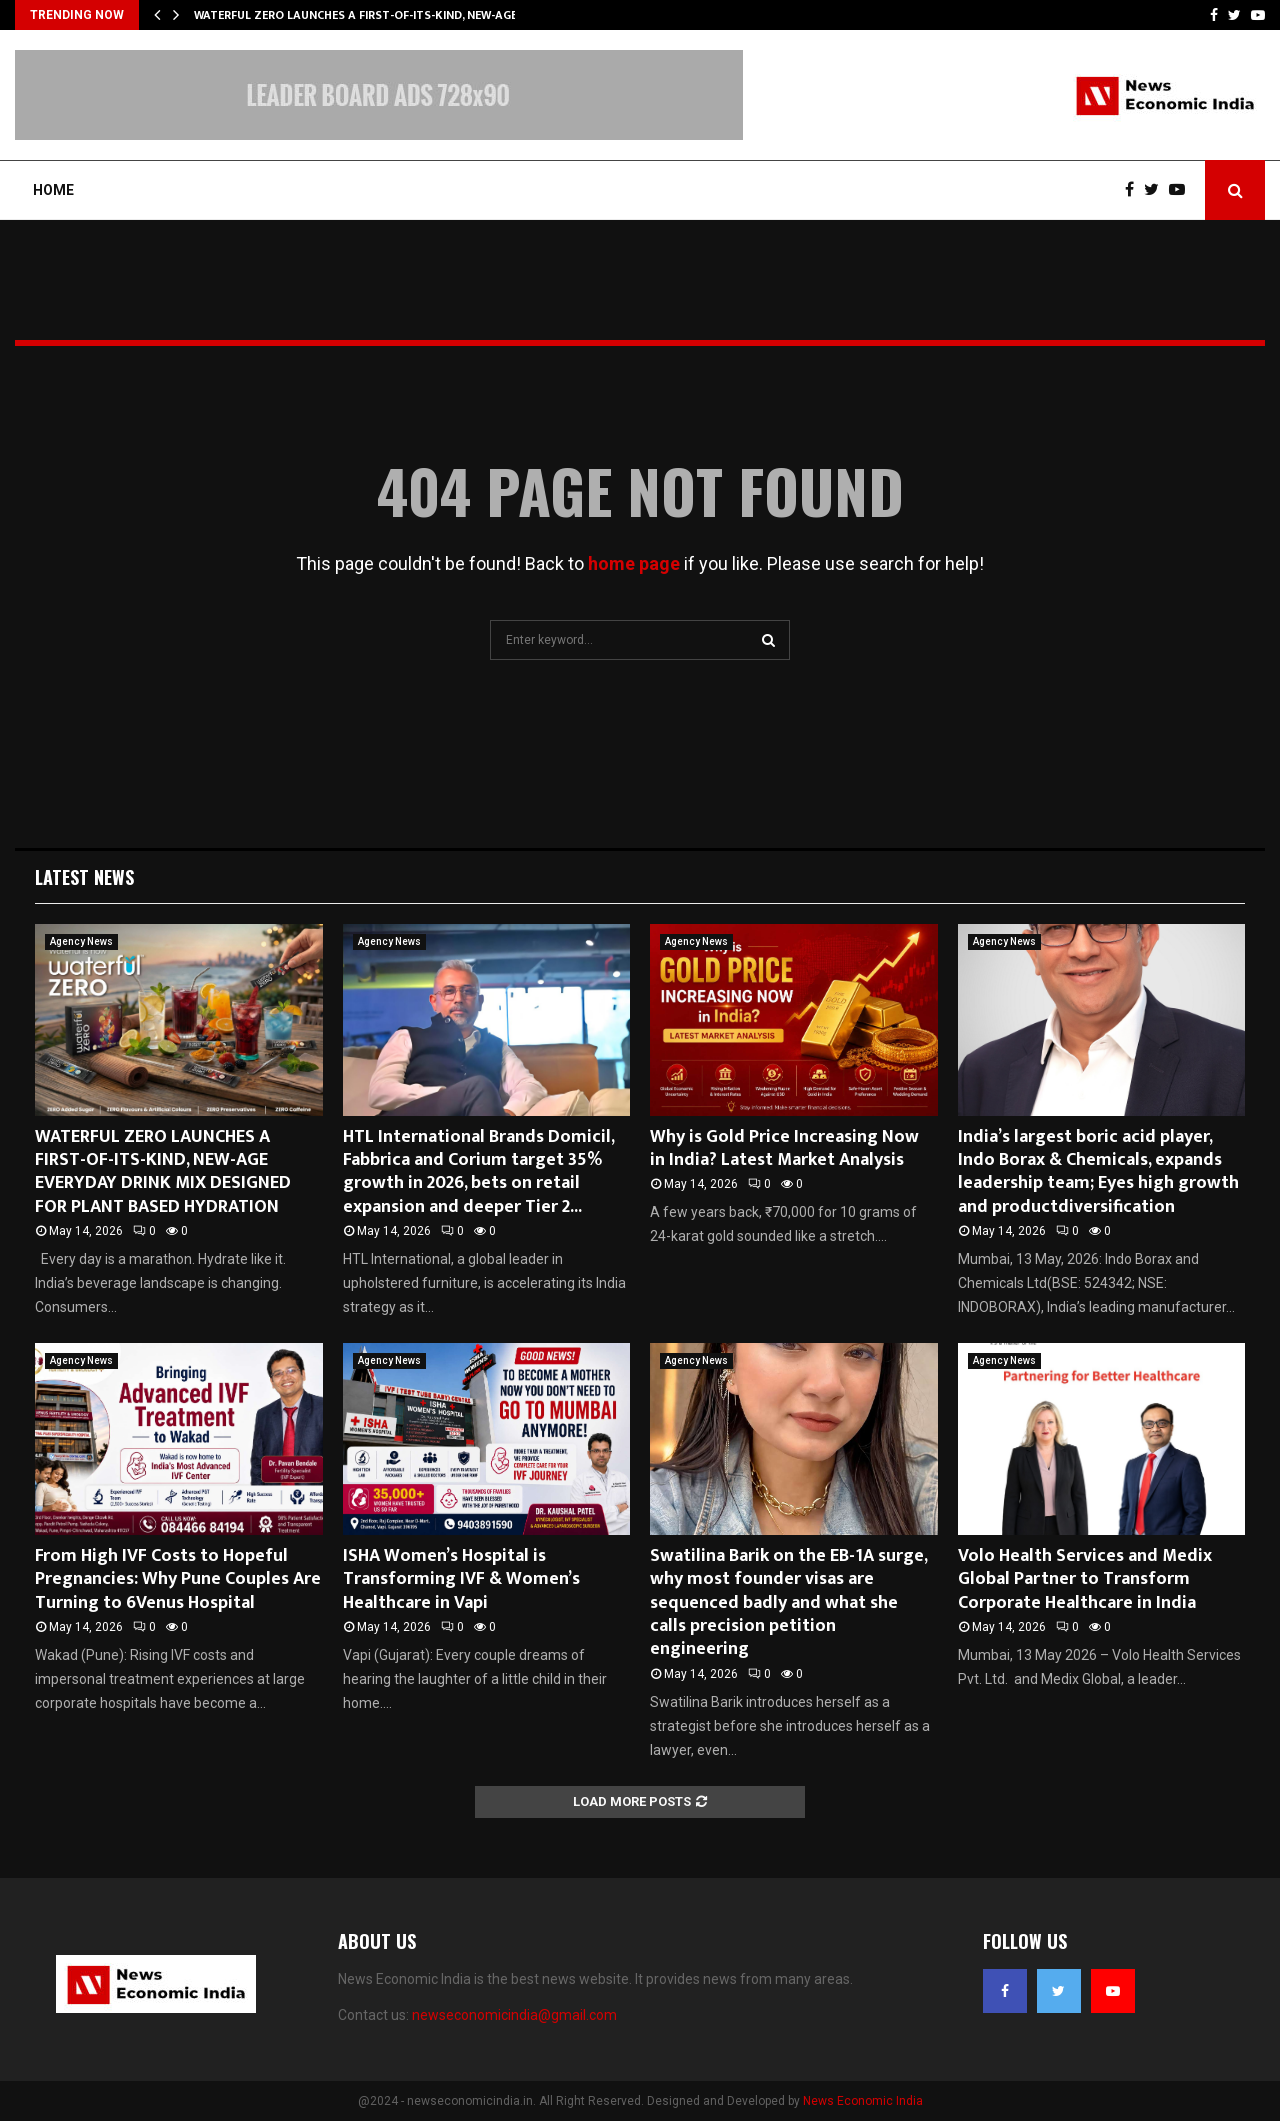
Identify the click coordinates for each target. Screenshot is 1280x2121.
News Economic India (863, 2101)
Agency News (81, 941)
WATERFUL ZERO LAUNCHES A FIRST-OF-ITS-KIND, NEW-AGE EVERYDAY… (389, 15)
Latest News (84, 877)
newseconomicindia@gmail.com (514, 2015)
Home (53, 190)
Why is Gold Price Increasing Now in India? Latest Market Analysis (784, 1148)
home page (634, 563)
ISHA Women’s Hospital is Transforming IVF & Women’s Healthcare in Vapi (461, 1579)
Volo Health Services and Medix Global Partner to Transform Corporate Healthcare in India (1085, 1579)
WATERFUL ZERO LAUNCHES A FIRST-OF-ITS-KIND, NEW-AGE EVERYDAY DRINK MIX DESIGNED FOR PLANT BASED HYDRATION (163, 1172)
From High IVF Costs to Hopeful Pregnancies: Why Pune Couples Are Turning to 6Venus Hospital (178, 1579)
